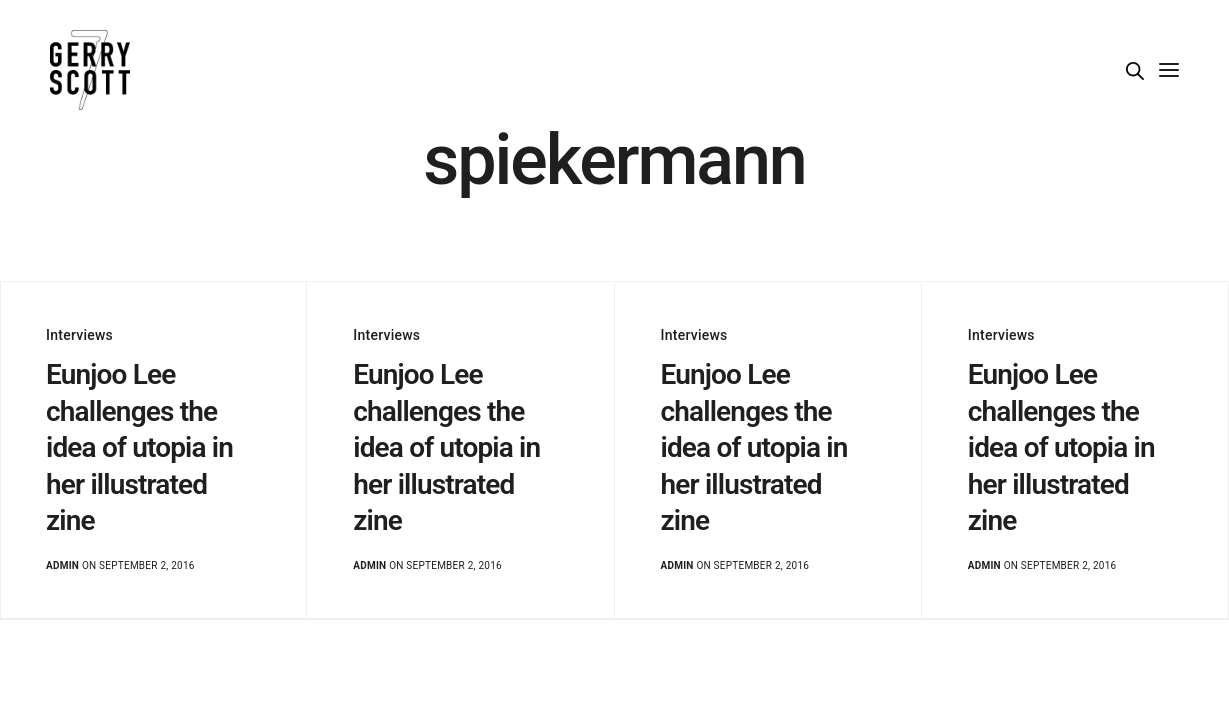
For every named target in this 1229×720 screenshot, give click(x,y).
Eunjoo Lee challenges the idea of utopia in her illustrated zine (139, 447)
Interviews (79, 335)
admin (62, 565)
